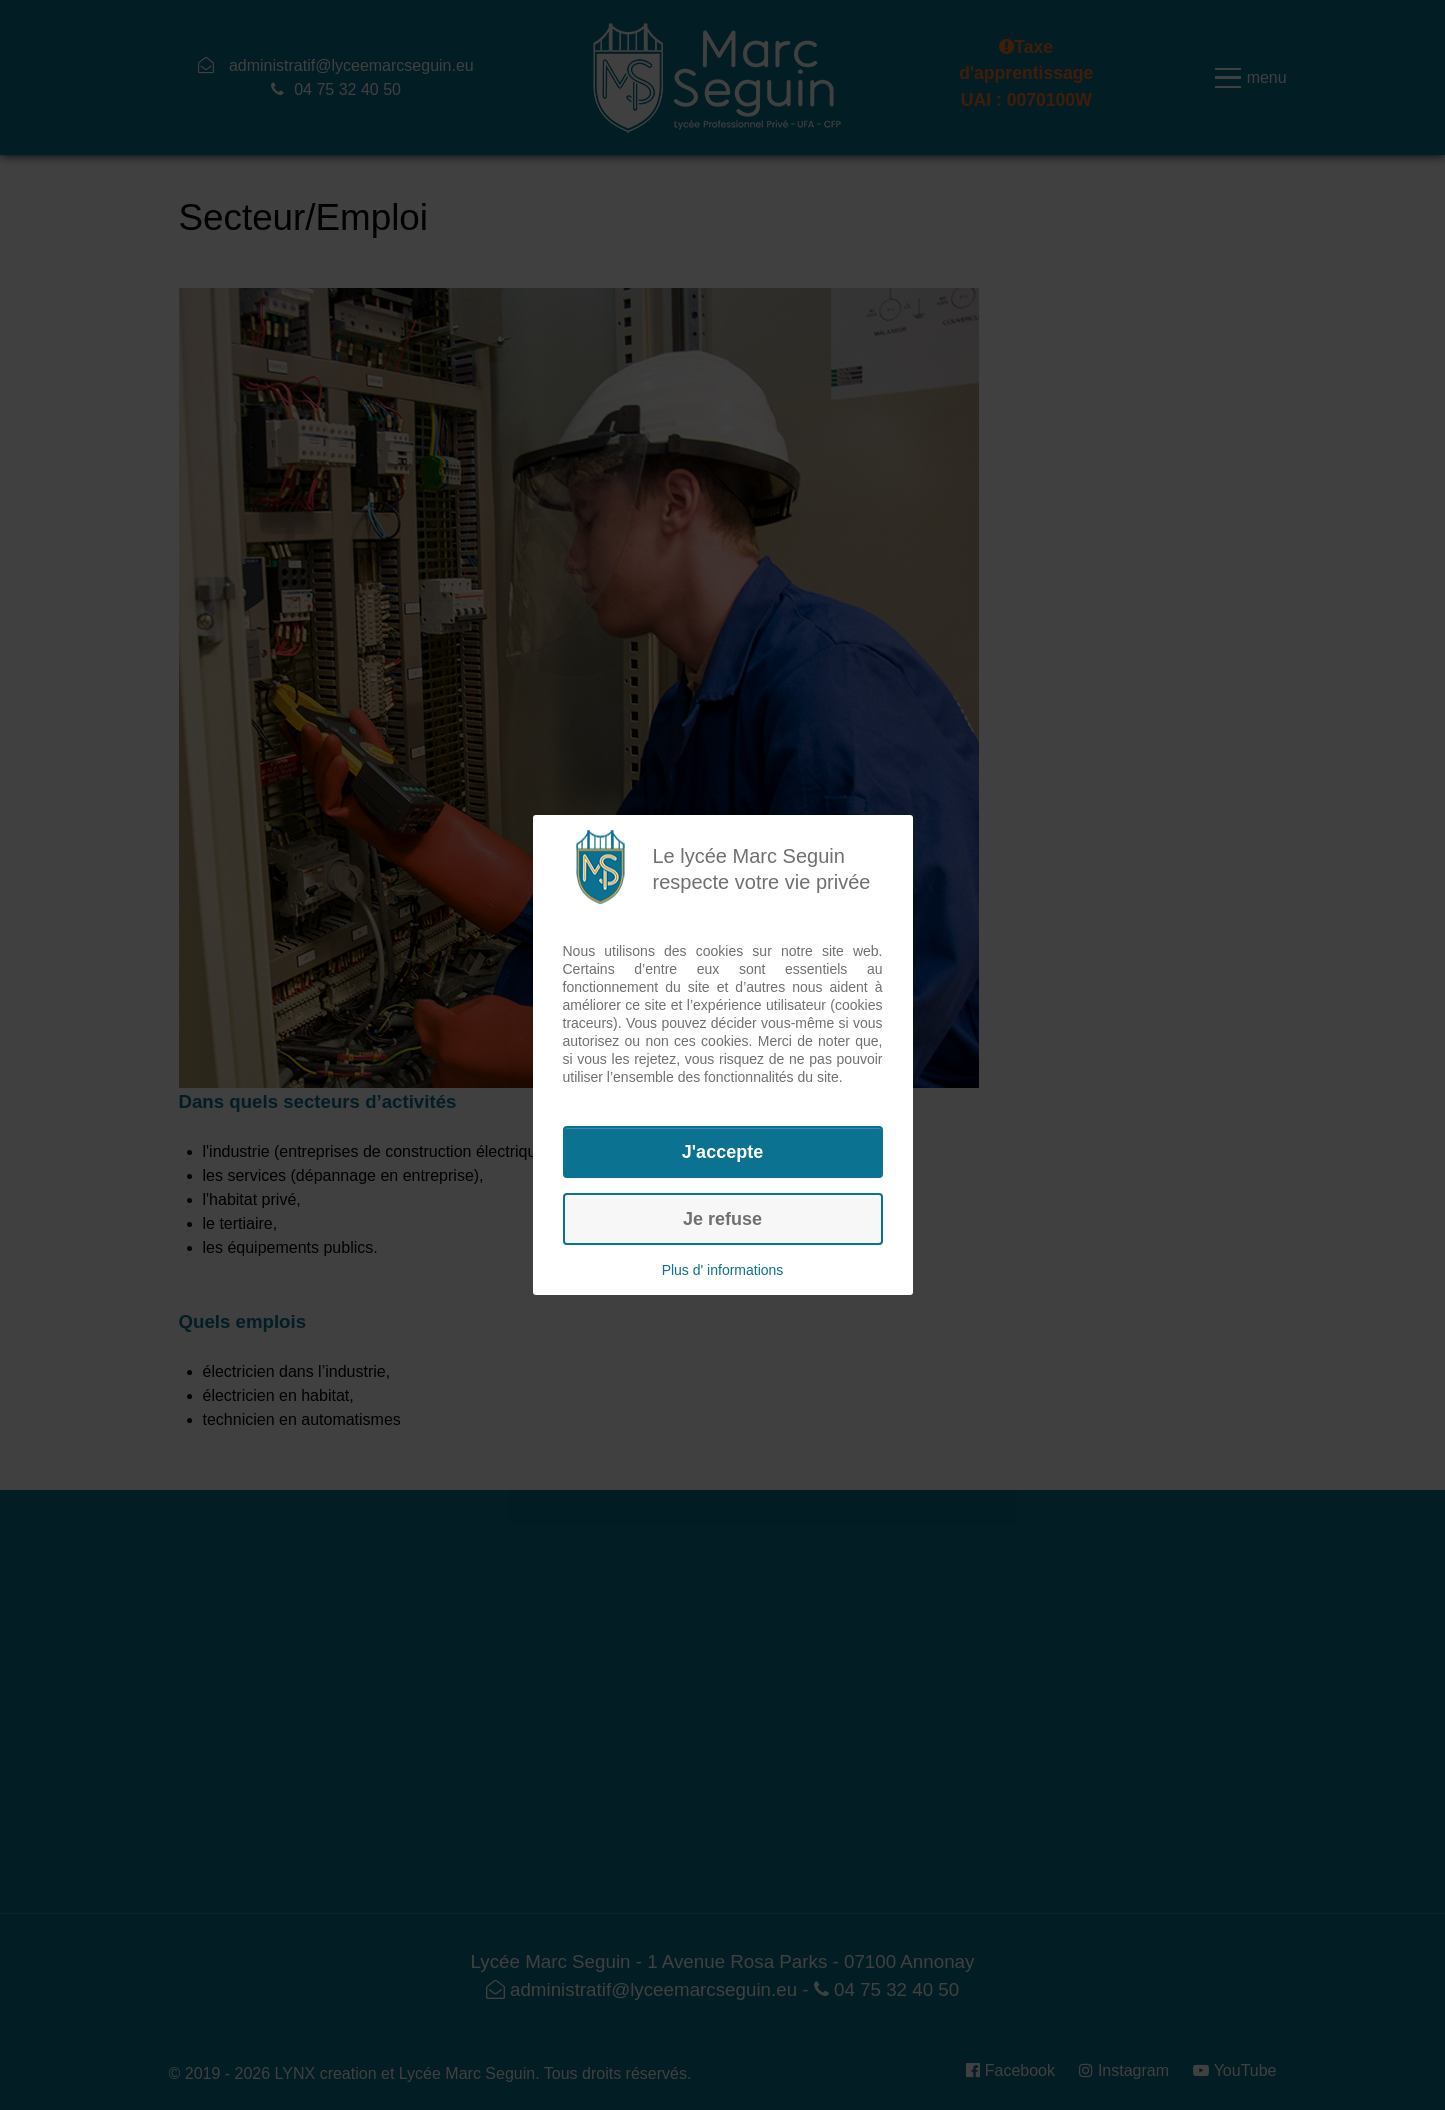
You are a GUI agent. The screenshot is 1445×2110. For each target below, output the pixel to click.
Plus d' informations (723, 1270)
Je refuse (722, 1219)
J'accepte (722, 1152)
